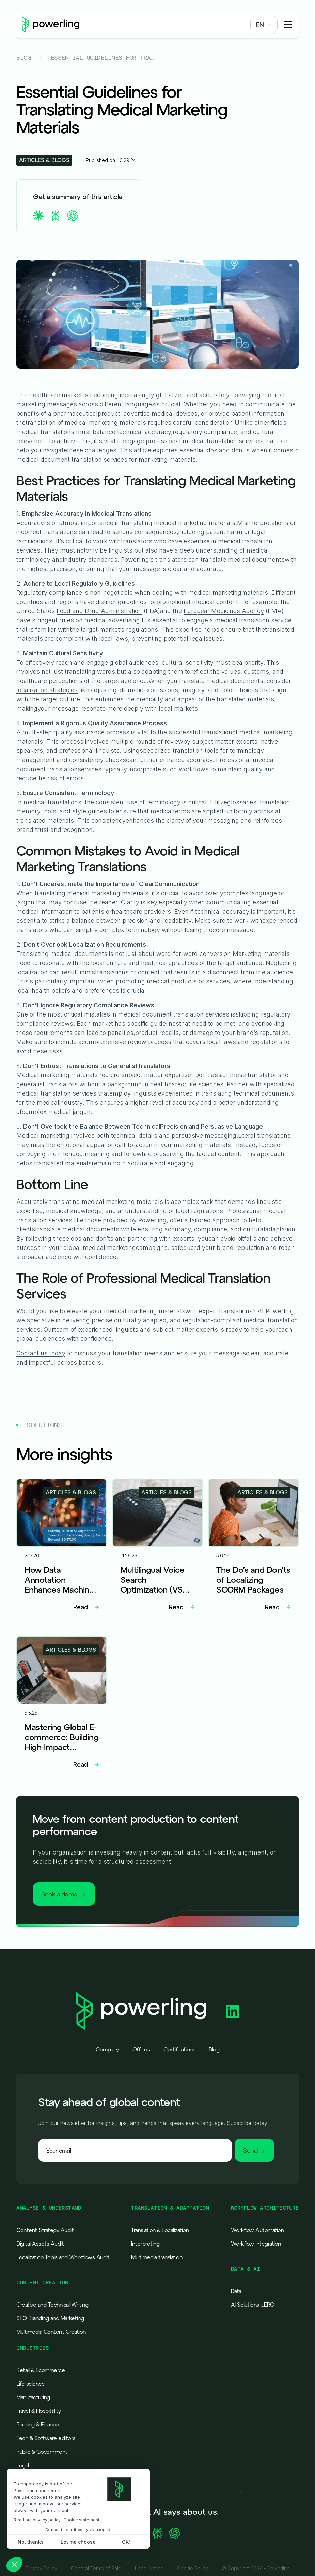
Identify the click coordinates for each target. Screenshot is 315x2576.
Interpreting (145, 2243)
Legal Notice (149, 2568)
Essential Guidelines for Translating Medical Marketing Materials (103, 58)
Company (107, 2049)
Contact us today (40, 1353)
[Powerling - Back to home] (51, 24)
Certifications (179, 2049)
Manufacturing (33, 2397)
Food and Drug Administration (99, 611)
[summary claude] (38, 215)
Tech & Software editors (46, 2438)
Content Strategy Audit (45, 2230)
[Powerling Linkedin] (232, 2011)
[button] (264, 24)
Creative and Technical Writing (52, 2304)
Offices (141, 2049)
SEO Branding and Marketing (50, 2318)
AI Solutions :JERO (252, 2304)
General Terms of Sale (96, 2568)
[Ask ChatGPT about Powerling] (174, 2533)
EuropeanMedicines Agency (224, 611)
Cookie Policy (192, 2568)
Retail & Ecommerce (40, 2370)
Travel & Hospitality (38, 2411)
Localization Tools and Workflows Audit (62, 2257)
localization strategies (47, 690)
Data (236, 2291)
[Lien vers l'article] (61, 1548)
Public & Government (41, 2451)
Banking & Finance (37, 2424)
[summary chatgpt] (72, 215)
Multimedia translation (156, 2257)
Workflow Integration (256, 2243)
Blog (23, 58)
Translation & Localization (160, 2230)
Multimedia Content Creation (51, 2331)
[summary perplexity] (55, 215)
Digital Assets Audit (40, 2243)
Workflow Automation (257, 2230)
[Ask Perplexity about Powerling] (157, 2533)
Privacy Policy (41, 2568)
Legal (22, 2465)
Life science (30, 2383)
